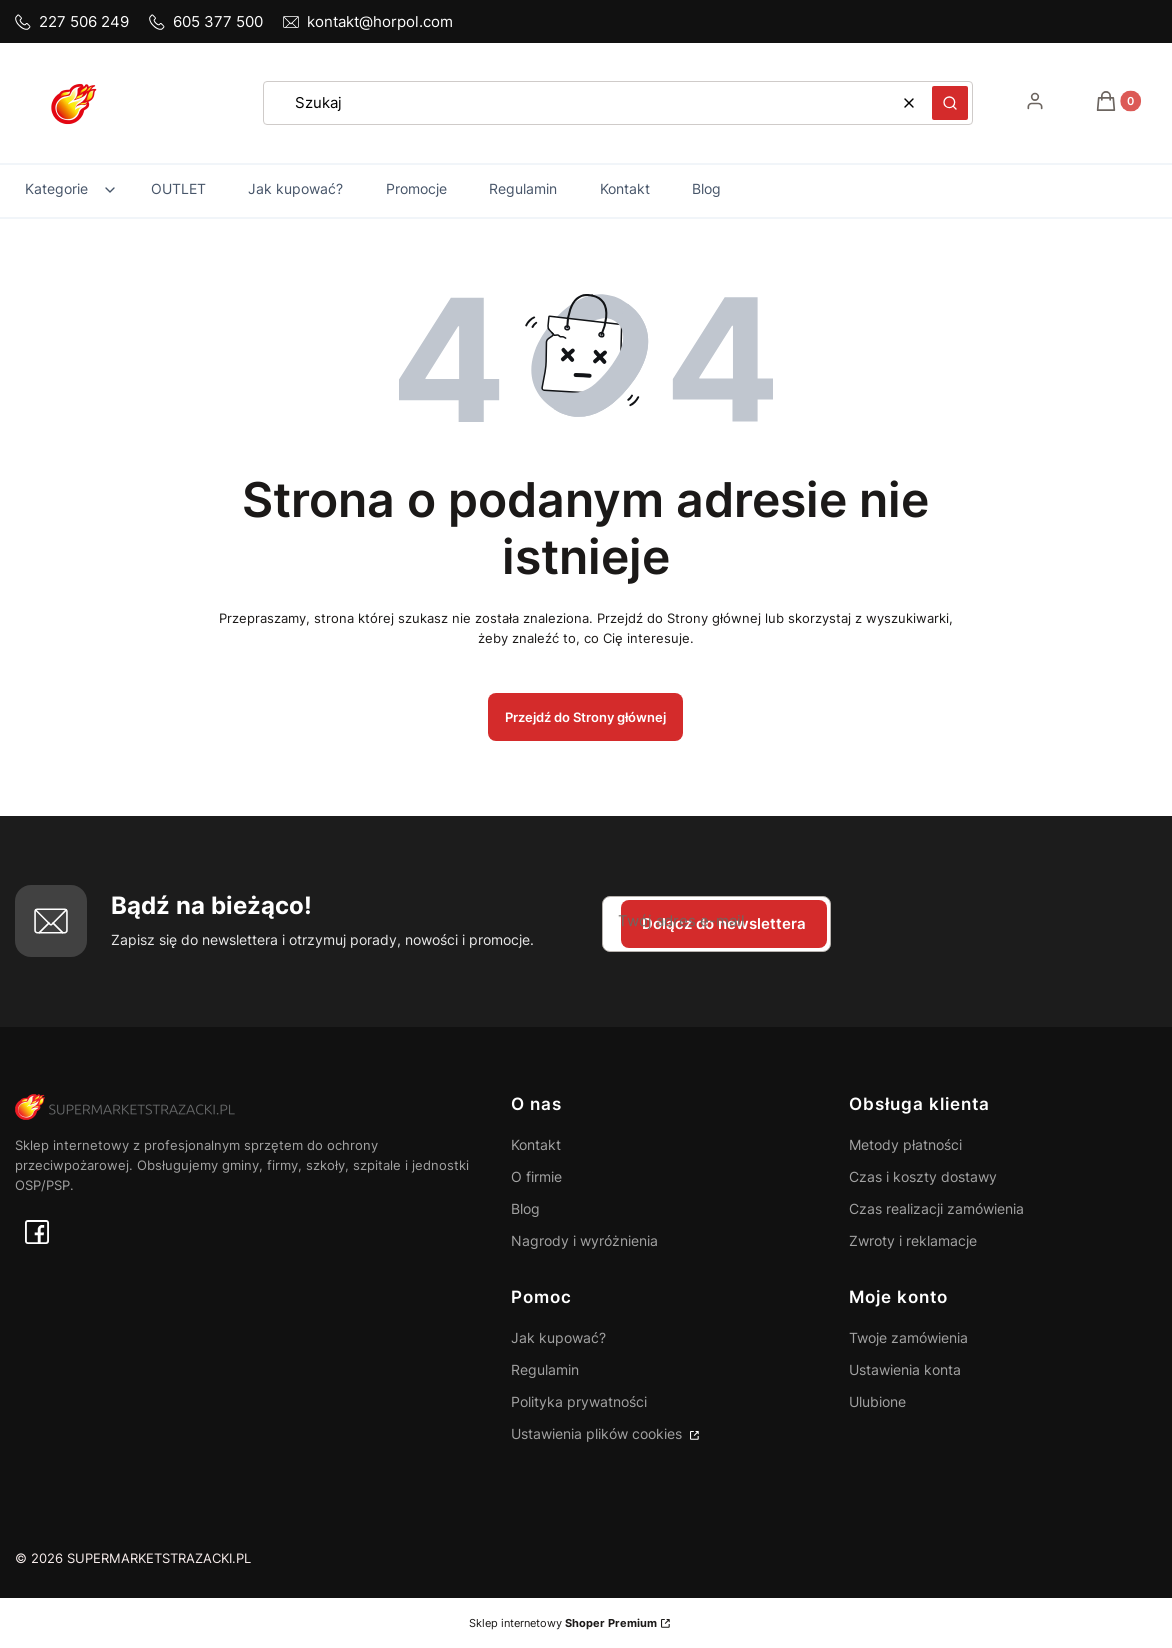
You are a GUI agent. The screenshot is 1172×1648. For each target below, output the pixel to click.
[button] (950, 103)
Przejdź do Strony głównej (585, 717)
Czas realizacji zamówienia (936, 1208)
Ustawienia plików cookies (598, 1433)
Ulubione (877, 1401)
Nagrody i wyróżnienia (584, 1240)
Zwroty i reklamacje (913, 1240)
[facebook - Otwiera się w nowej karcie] (37, 1232)
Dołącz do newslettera (724, 923)
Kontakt (536, 1144)
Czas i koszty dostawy (923, 1176)
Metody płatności (905, 1144)
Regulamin (545, 1369)
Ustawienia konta (905, 1369)
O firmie (536, 1176)
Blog (525, 1208)
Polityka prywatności (579, 1401)
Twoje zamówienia (908, 1337)
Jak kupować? (558, 1337)
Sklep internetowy (563, 1623)
